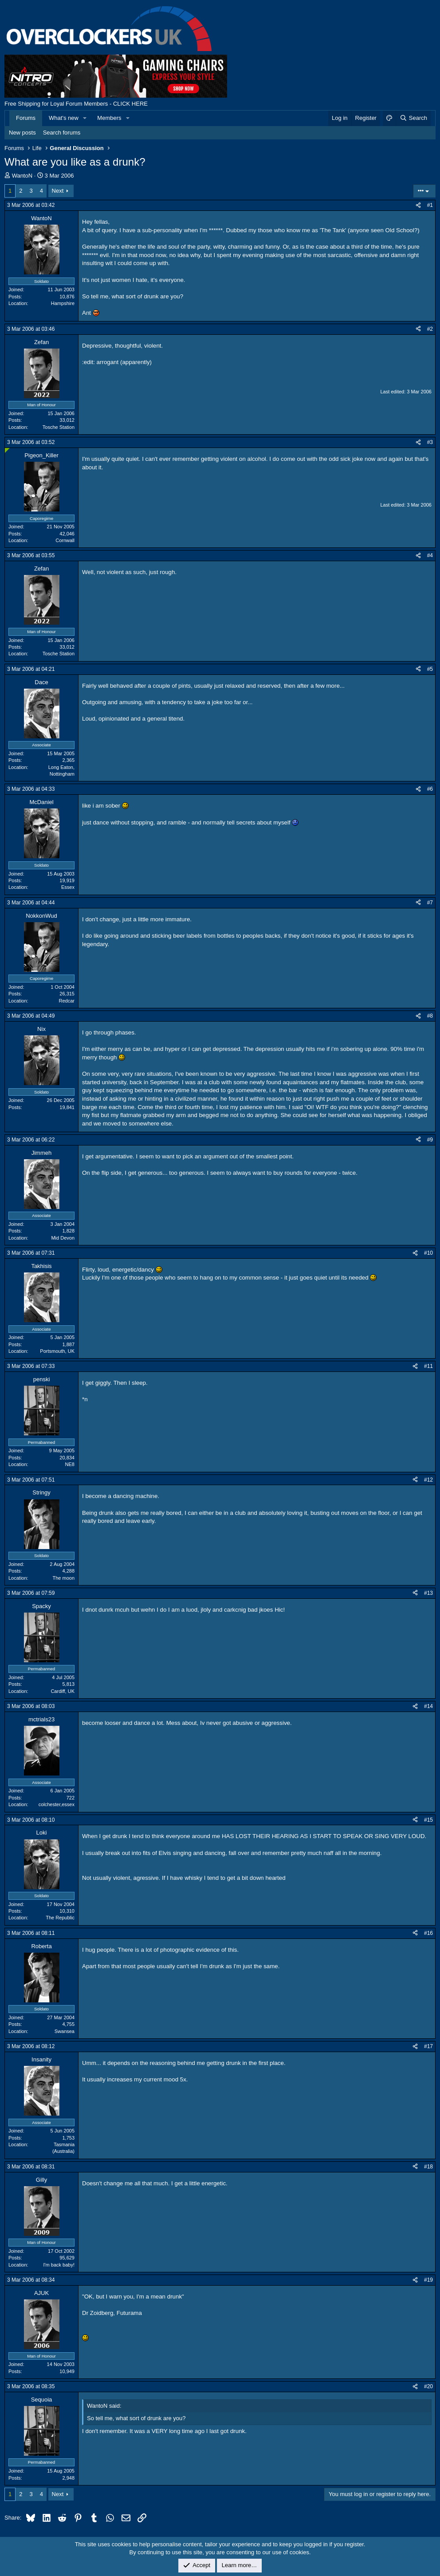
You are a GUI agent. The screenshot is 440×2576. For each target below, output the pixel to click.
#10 (428, 1253)
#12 (428, 1480)
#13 (428, 1593)
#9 (430, 1140)
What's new (64, 118)
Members (109, 118)
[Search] (413, 118)
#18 (428, 2167)
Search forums (62, 132)
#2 (430, 329)
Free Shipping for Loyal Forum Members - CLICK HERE (76, 103)
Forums (25, 118)
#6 (430, 789)
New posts (22, 132)
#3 (430, 442)
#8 (430, 1016)
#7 (430, 903)
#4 (430, 555)
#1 (430, 205)
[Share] (418, 205)
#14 (428, 1706)
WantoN (22, 175)
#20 (428, 2386)
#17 (428, 2046)
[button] (85, 118)
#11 (428, 1366)
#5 (430, 669)
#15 (428, 1820)
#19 (428, 2280)
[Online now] (7, 450)
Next (58, 190)
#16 (428, 1933)
